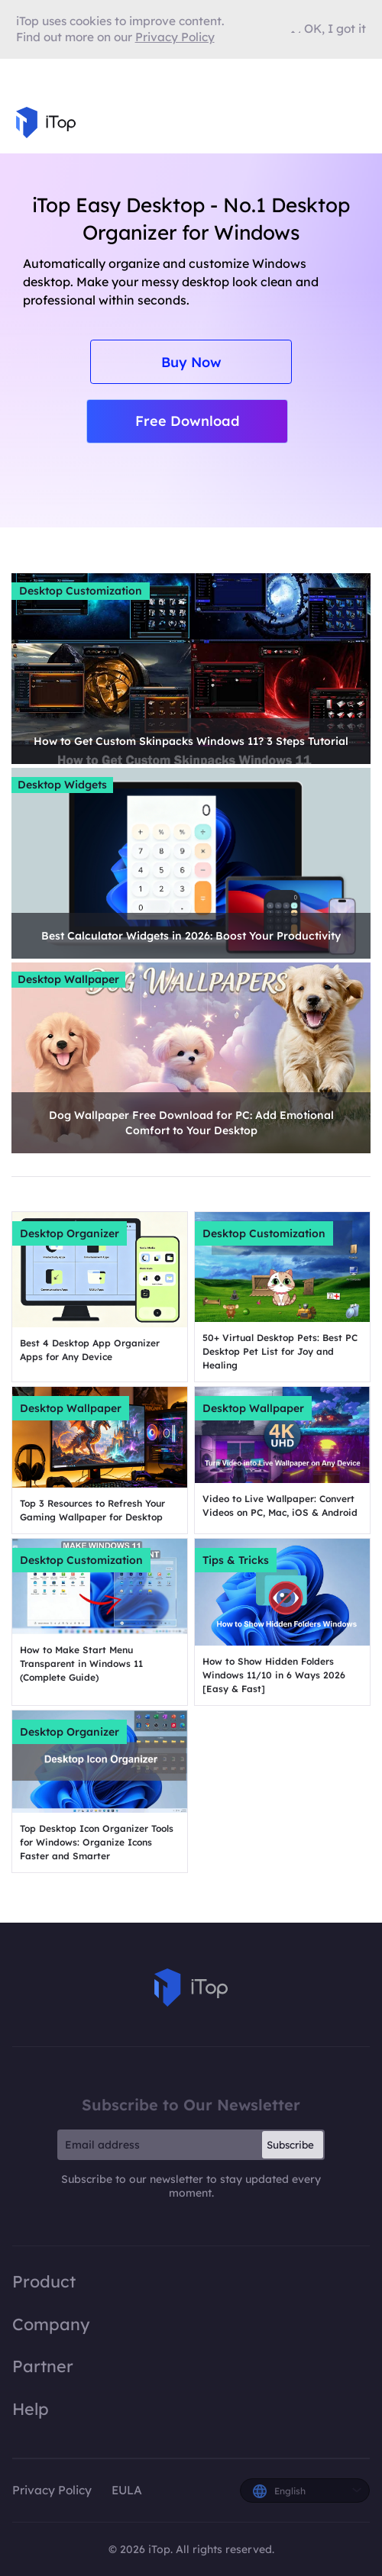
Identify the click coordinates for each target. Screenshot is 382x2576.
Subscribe (290, 2145)
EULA (127, 2490)
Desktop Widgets (62, 784)
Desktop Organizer (69, 1233)
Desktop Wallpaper (68, 979)
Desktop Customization (80, 591)
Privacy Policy (52, 2490)
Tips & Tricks (235, 1560)
